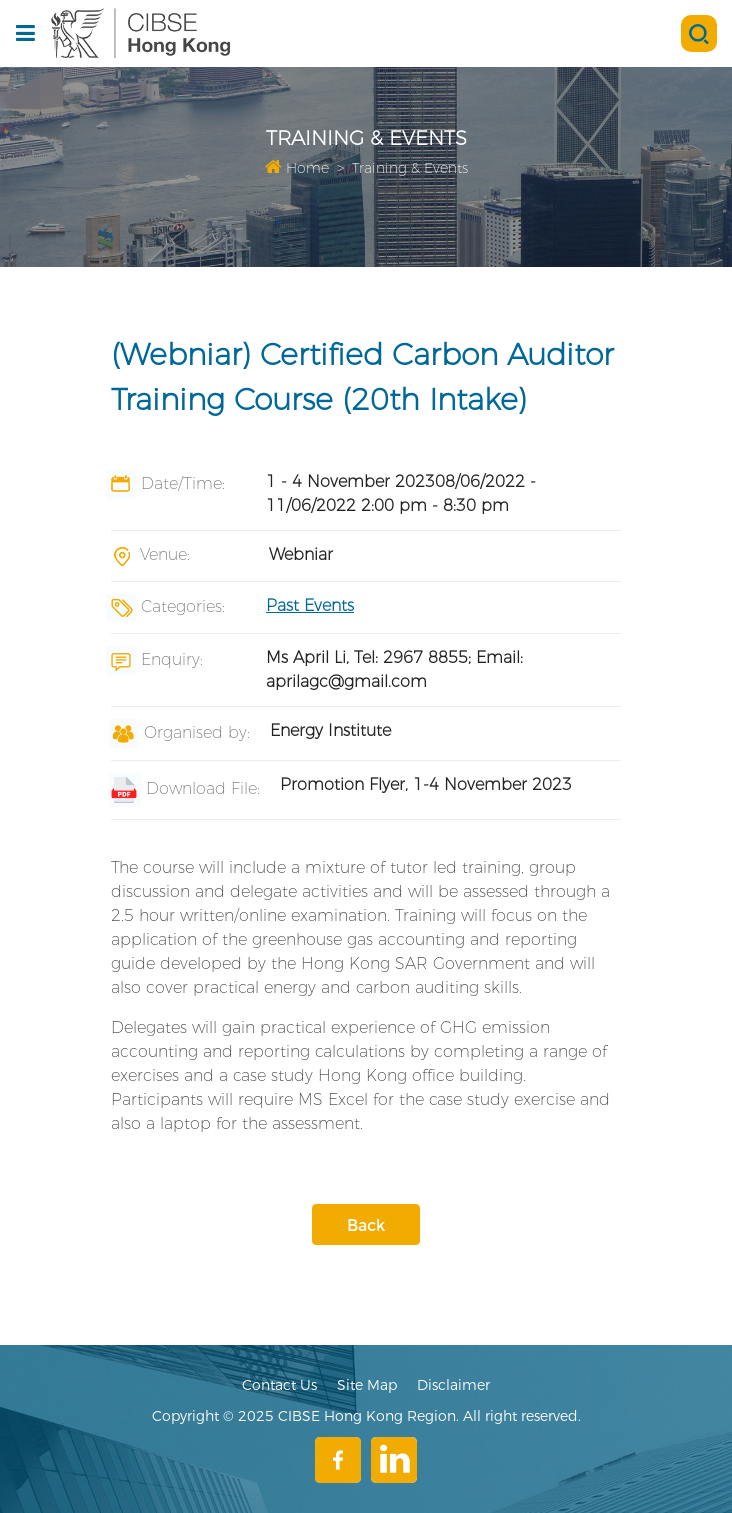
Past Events (310, 605)
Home (297, 168)
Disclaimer (453, 1385)
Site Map (367, 1385)
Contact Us (279, 1385)
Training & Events (410, 168)
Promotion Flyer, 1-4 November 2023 (426, 784)
